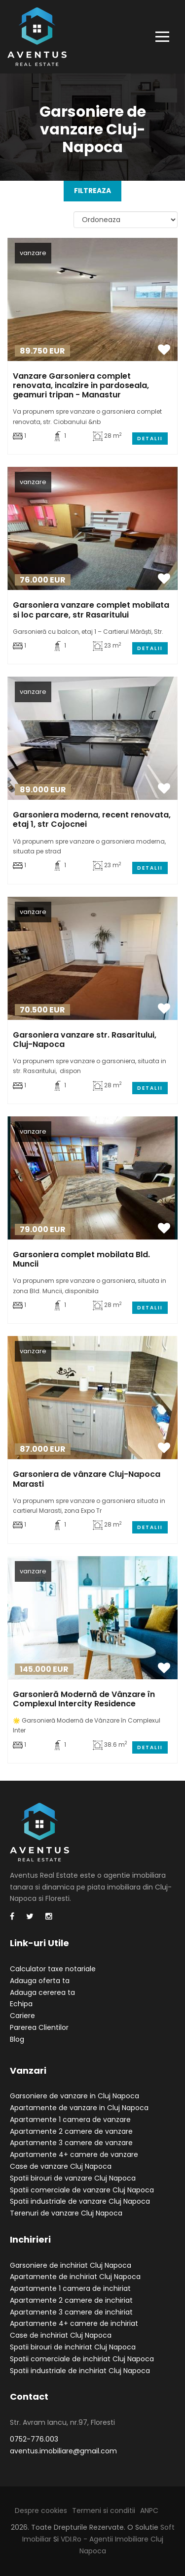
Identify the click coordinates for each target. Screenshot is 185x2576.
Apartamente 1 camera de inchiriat (70, 2288)
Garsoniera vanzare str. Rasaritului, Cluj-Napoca (84, 1039)
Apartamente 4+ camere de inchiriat (74, 2323)
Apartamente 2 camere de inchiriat (71, 2300)
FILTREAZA (92, 191)
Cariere (22, 2016)
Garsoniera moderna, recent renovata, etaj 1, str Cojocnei (92, 819)
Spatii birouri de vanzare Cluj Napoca (73, 2178)
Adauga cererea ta (42, 1992)
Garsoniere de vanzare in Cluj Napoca (74, 2096)
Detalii (150, 438)
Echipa (21, 2004)
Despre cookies (41, 2510)
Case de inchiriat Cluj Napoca (60, 2335)
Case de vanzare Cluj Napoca (60, 2166)
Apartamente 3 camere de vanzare (71, 2143)
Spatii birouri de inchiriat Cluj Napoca (73, 2347)
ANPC (149, 2510)
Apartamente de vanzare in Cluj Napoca (79, 2108)
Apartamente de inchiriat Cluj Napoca (75, 2277)
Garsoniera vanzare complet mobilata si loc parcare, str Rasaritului (91, 609)
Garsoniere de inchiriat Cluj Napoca (70, 2265)
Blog (17, 2039)
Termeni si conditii (103, 2510)
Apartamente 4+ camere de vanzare (74, 2154)
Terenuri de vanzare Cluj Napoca (66, 2213)
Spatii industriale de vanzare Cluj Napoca (80, 2201)
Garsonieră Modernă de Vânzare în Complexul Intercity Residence (84, 1699)
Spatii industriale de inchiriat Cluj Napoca (80, 2371)
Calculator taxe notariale (53, 1969)
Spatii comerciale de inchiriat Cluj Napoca (82, 2359)
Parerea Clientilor (39, 2027)
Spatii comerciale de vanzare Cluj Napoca (82, 2190)
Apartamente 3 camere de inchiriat (71, 2312)
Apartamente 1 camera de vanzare (70, 2119)
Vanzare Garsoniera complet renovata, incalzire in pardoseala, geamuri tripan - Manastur (81, 385)
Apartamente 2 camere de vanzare (71, 2131)
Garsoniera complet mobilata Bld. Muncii (81, 1259)
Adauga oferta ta (40, 1981)
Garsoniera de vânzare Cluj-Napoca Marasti (86, 1478)
